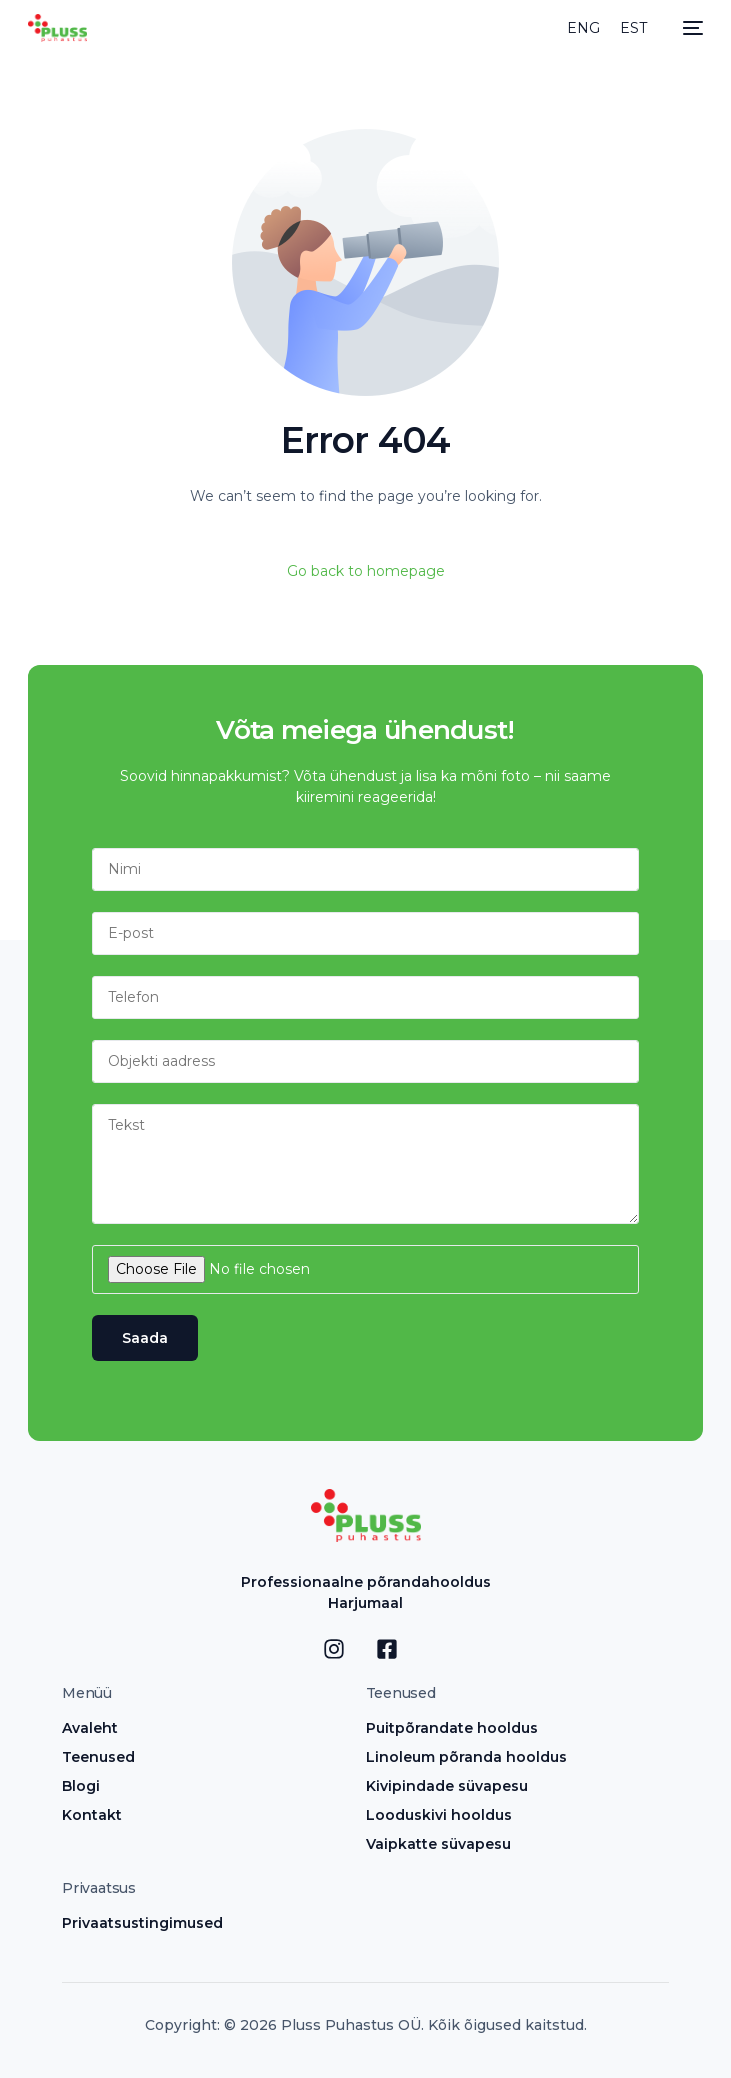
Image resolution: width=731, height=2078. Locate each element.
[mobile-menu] (689, 28)
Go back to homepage (366, 571)
